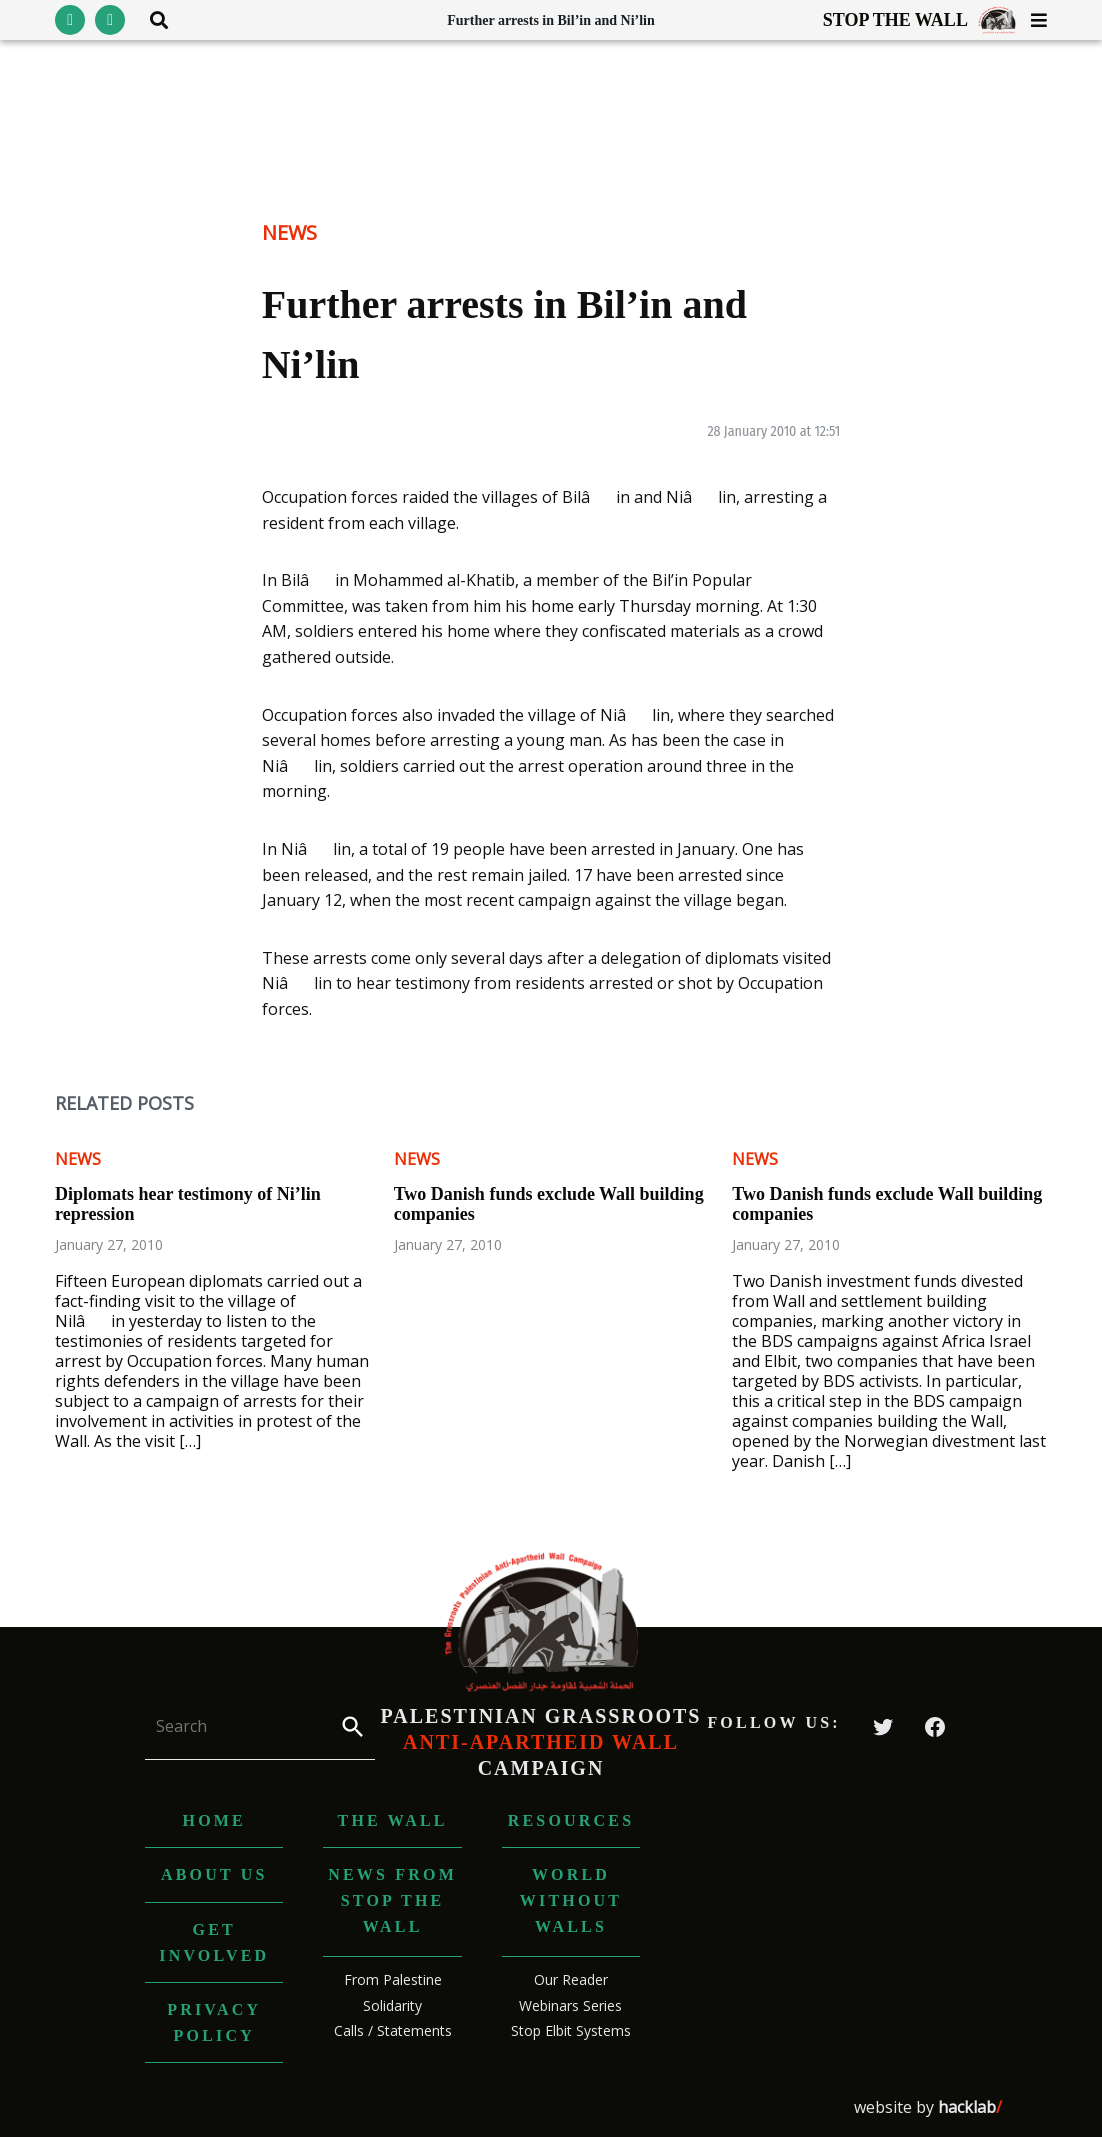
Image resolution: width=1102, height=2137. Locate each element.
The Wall (393, 1820)
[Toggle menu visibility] (1031, 20)
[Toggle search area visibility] (151, 20)
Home (214, 1820)
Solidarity (392, 2005)
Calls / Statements (393, 2030)
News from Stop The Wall (392, 1900)
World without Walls (571, 1900)
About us (214, 1874)
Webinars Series (570, 2005)
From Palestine (393, 1979)
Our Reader (571, 1979)
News (289, 232)
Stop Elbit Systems (571, 2030)
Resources (571, 1820)
